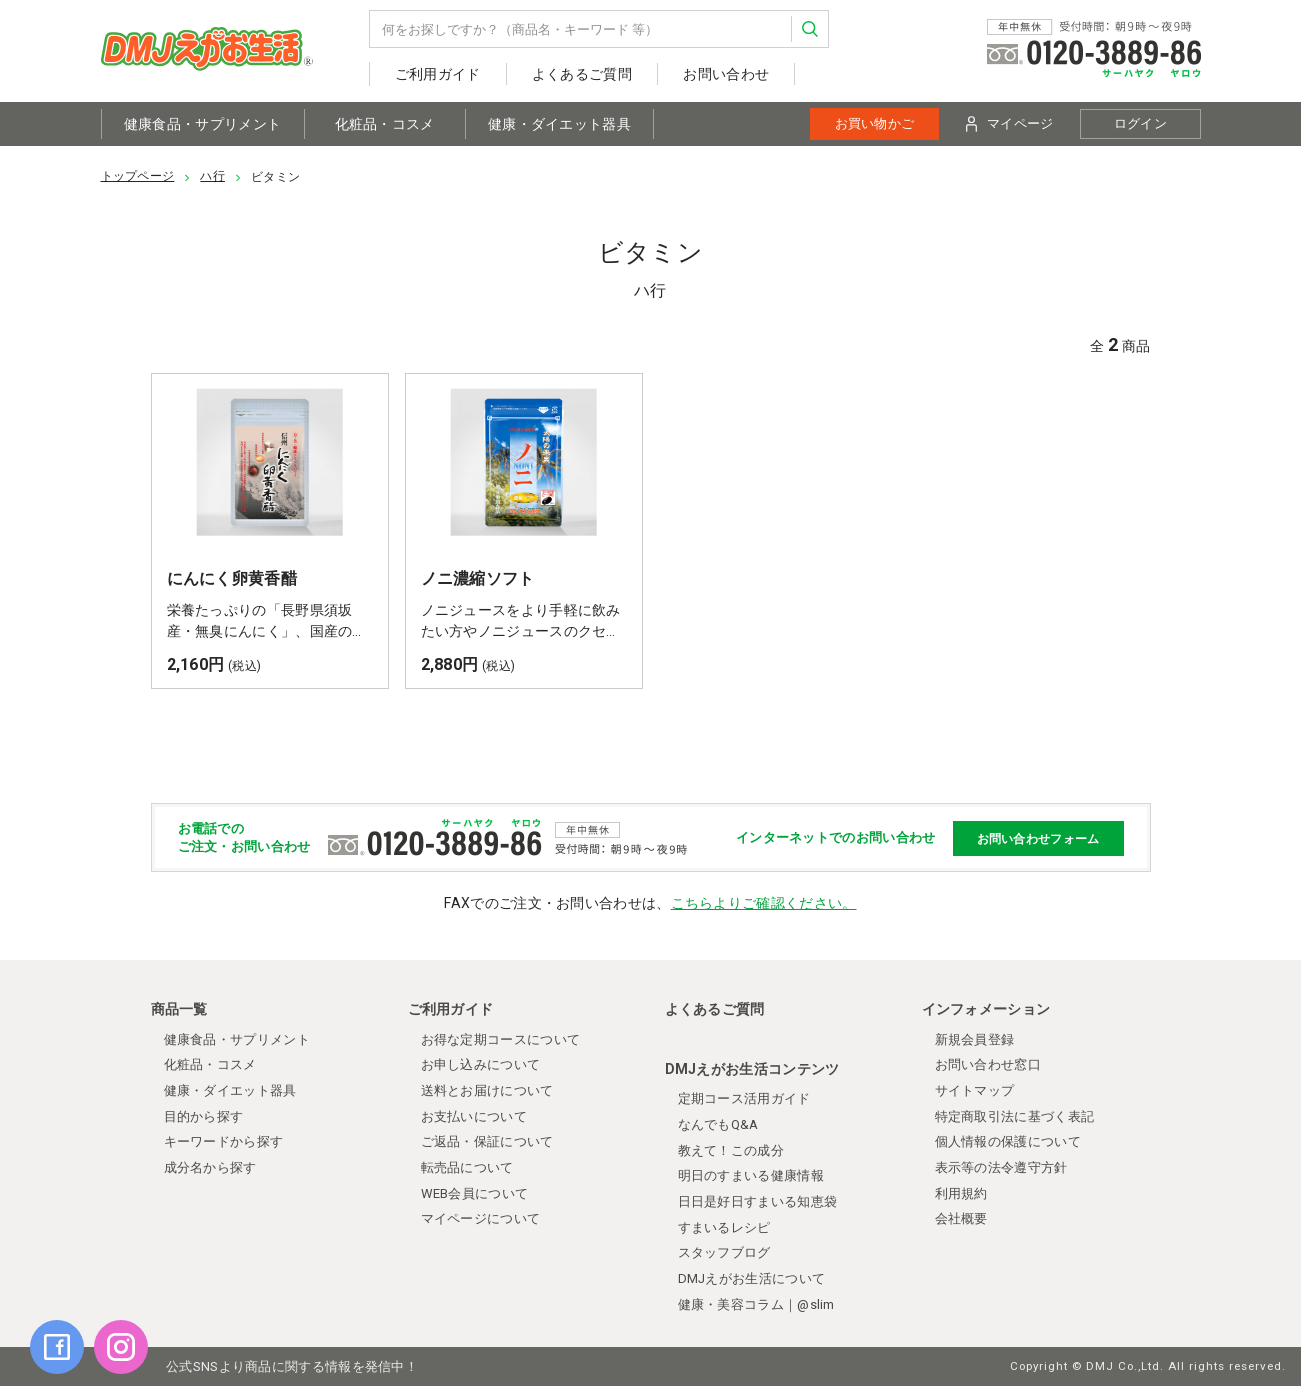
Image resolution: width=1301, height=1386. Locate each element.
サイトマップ (975, 1090)
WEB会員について (475, 1193)
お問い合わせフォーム (1038, 838)
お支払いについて (474, 1116)
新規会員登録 (975, 1039)
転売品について (467, 1167)
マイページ (1010, 124)
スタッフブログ (724, 1252)
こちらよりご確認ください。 (764, 903)
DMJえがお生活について (752, 1278)
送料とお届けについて (487, 1090)
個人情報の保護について (1008, 1141)
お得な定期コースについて (501, 1039)
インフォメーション (986, 1009)
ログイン (1140, 123)
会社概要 (961, 1218)
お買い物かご (875, 123)
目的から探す (204, 1116)
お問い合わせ (726, 74)
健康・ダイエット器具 (559, 124)
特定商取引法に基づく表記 (1015, 1116)
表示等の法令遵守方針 (1001, 1167)
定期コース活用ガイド (744, 1098)
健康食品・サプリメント (202, 124)
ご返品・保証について (487, 1141)
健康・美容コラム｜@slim (756, 1304)
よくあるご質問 (582, 74)
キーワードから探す (224, 1141)
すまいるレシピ (724, 1227)
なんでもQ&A (718, 1124)
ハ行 (212, 176)
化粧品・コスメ (385, 124)
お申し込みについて (481, 1064)
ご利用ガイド (438, 74)
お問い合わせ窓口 (988, 1064)
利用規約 (961, 1193)
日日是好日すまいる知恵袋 (758, 1201)
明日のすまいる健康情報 (751, 1175)
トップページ (138, 176)
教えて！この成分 (731, 1150)
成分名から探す (210, 1167)
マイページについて (481, 1218)
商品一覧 (179, 1009)
